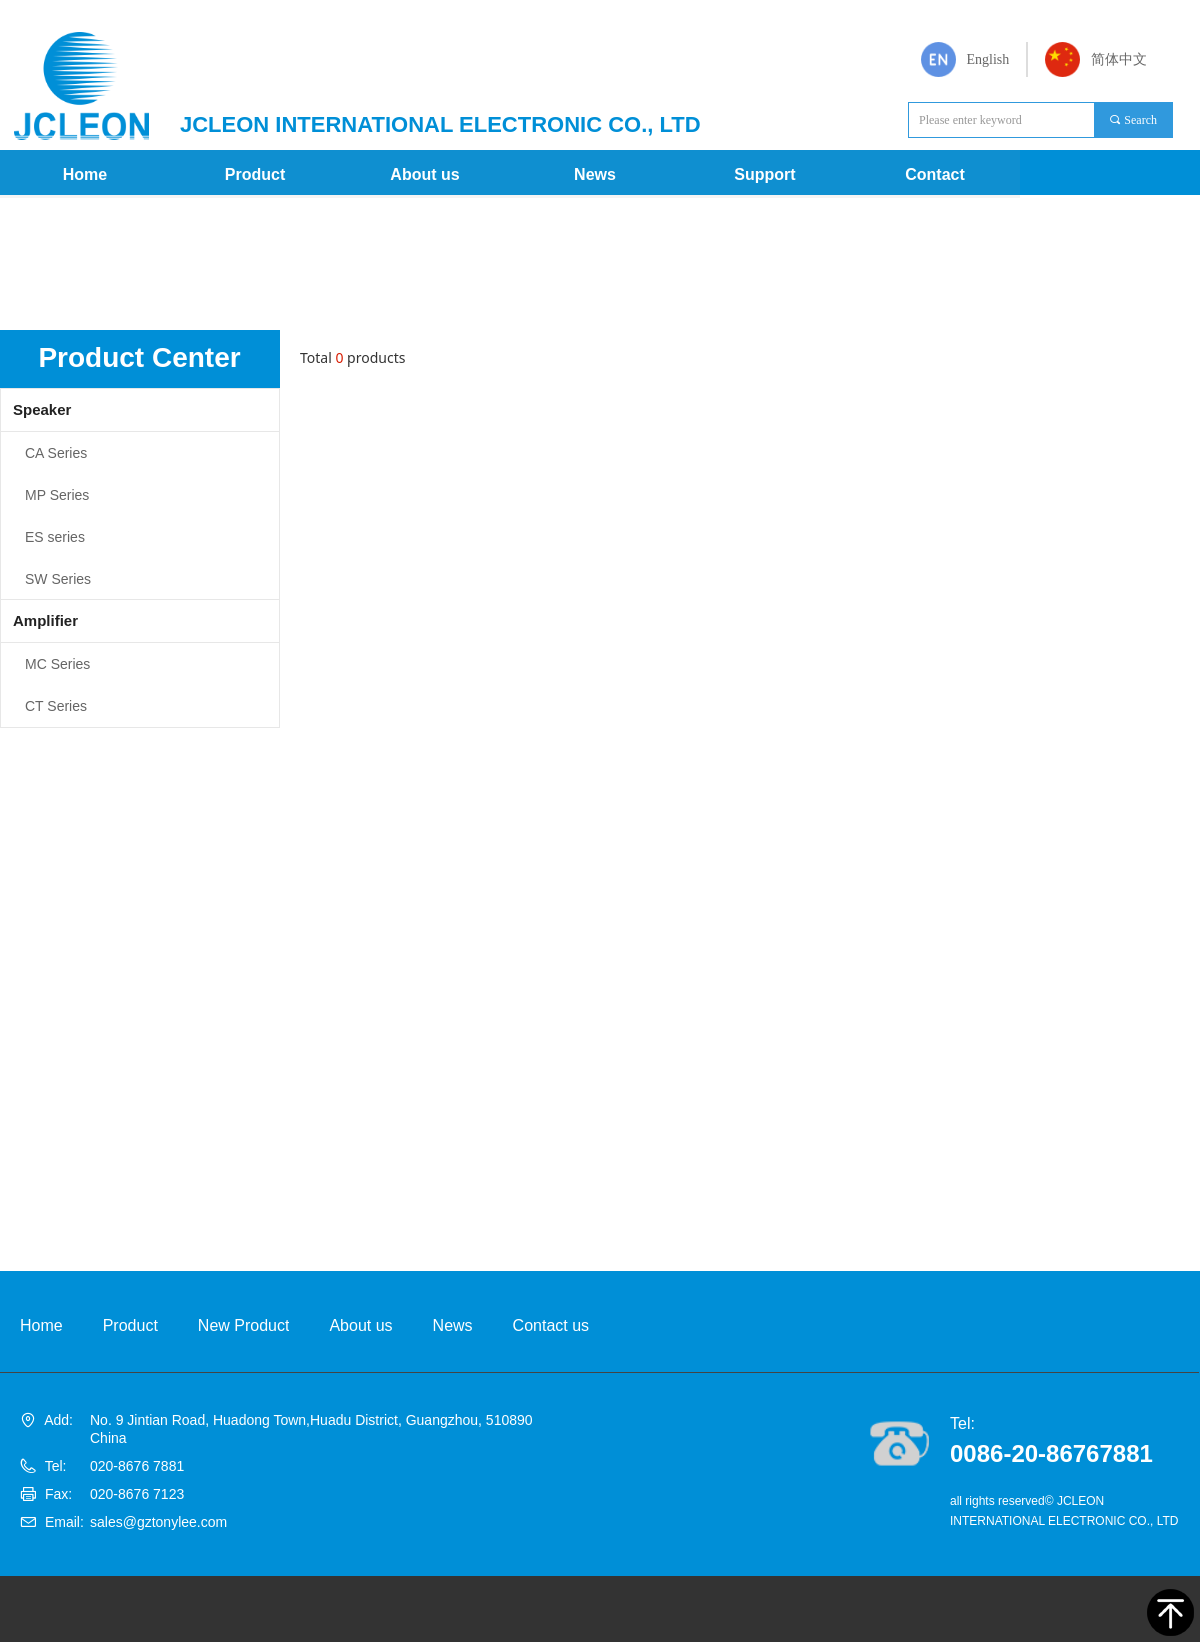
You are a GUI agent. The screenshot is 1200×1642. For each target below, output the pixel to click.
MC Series (57, 664)
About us (424, 174)
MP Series (57, 495)
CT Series (56, 706)
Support (764, 174)
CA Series (56, 453)
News (595, 174)
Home (85, 174)
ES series (55, 537)
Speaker (42, 409)
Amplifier (45, 620)
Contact (935, 174)
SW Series (58, 579)
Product (255, 174)
